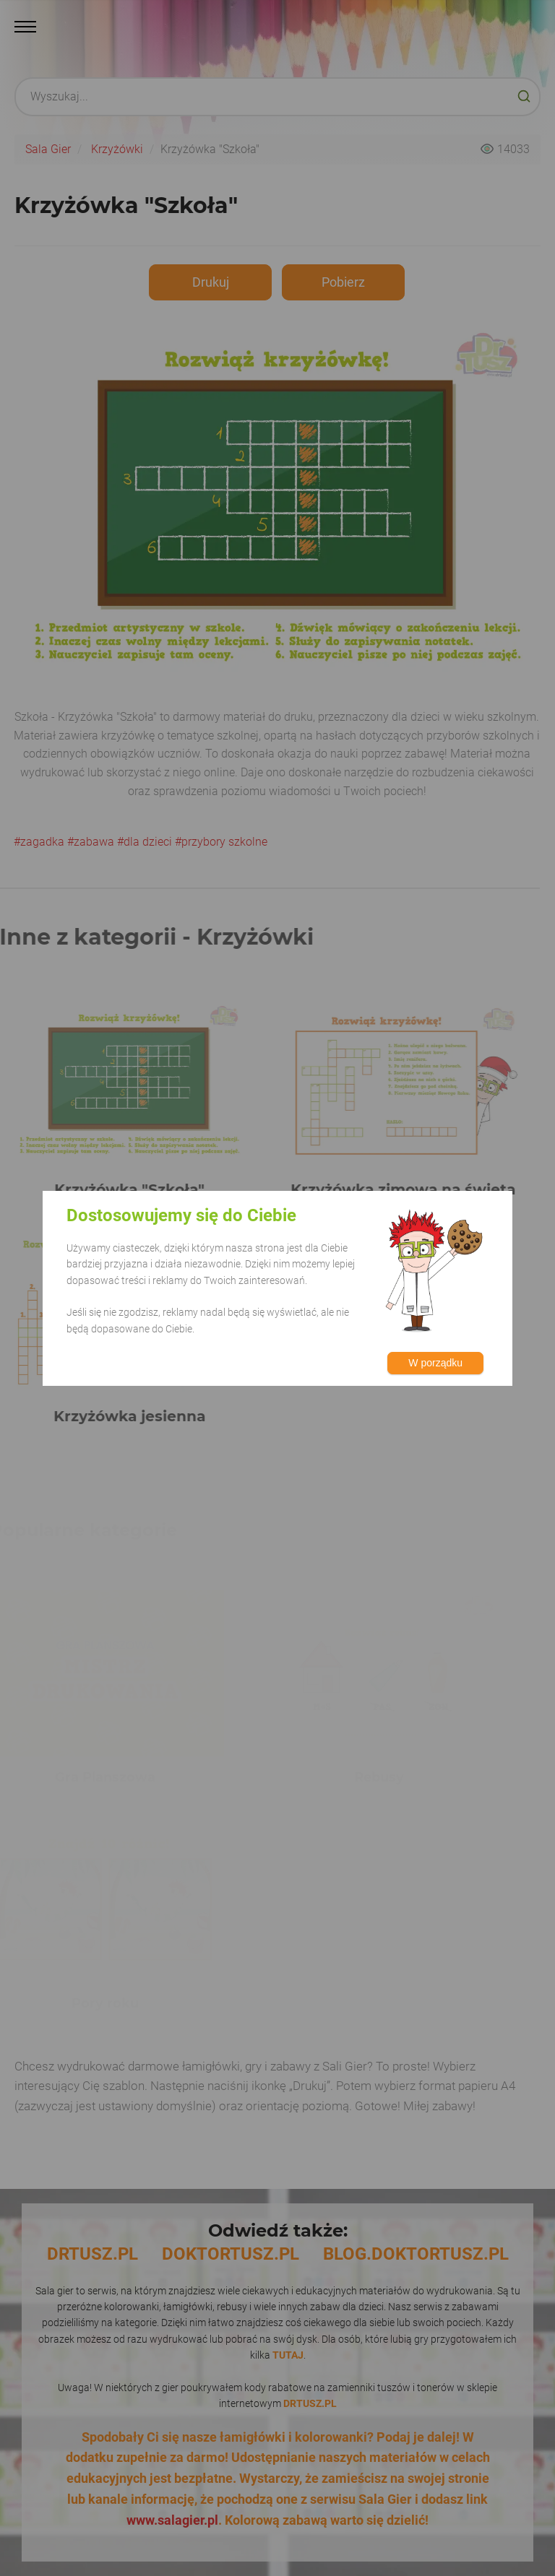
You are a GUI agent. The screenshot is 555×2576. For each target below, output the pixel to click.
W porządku (435, 1363)
